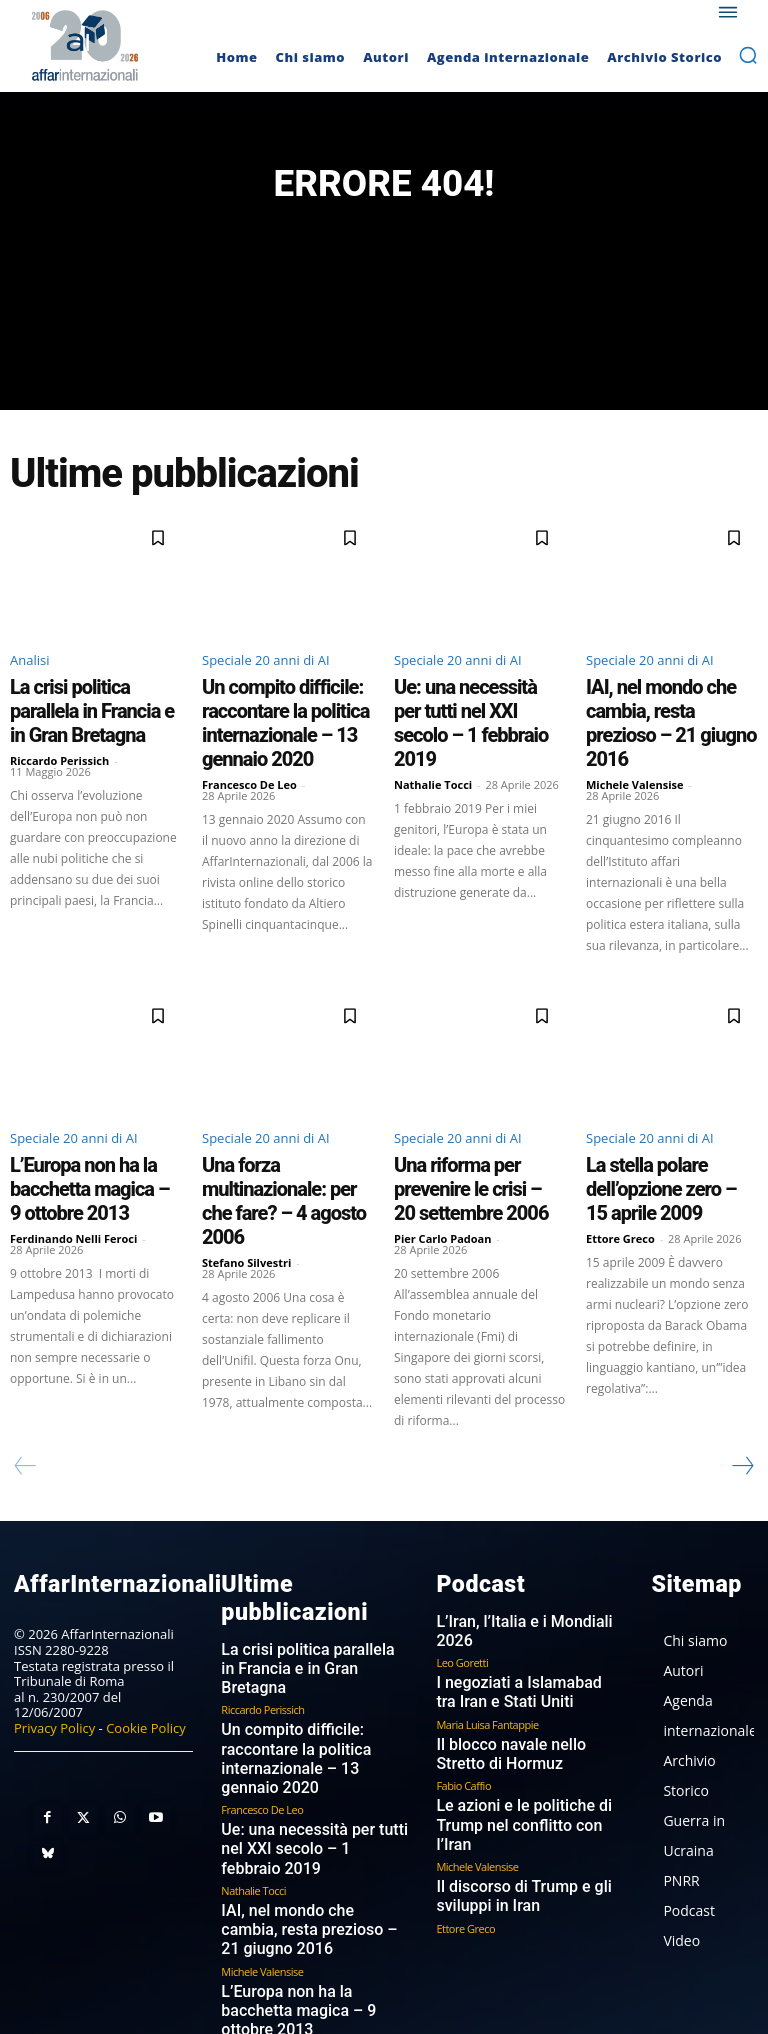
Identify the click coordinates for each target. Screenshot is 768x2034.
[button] (748, 55)
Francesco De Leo (249, 769)
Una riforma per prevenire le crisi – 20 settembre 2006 (474, 1139)
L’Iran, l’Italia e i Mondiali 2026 (524, 1550)
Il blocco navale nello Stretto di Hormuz (525, 1657)
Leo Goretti (462, 1570)
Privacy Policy (54, 1656)
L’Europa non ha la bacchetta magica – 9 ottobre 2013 (93, 1139)
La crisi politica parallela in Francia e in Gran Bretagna (86, 702)
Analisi (29, 670)
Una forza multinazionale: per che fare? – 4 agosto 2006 (287, 1139)
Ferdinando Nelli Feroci (73, 1170)
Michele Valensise (635, 751)
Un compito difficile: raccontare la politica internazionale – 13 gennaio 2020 (283, 720)
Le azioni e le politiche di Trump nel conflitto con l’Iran (528, 1714)
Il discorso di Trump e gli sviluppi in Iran (507, 1771)
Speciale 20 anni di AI (266, 670)
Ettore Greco (620, 1170)
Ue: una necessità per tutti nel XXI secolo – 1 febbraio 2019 (479, 702)
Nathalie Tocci (433, 733)
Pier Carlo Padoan (443, 1170)
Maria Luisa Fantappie (487, 1627)
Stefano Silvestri (246, 1170)
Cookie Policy (146, 1656)
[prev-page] (25, 1398)
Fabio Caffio (463, 1685)
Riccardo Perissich (59, 733)
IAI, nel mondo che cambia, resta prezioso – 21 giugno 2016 (664, 711)
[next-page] (742, 1398)
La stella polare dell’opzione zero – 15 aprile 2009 (665, 1139)
